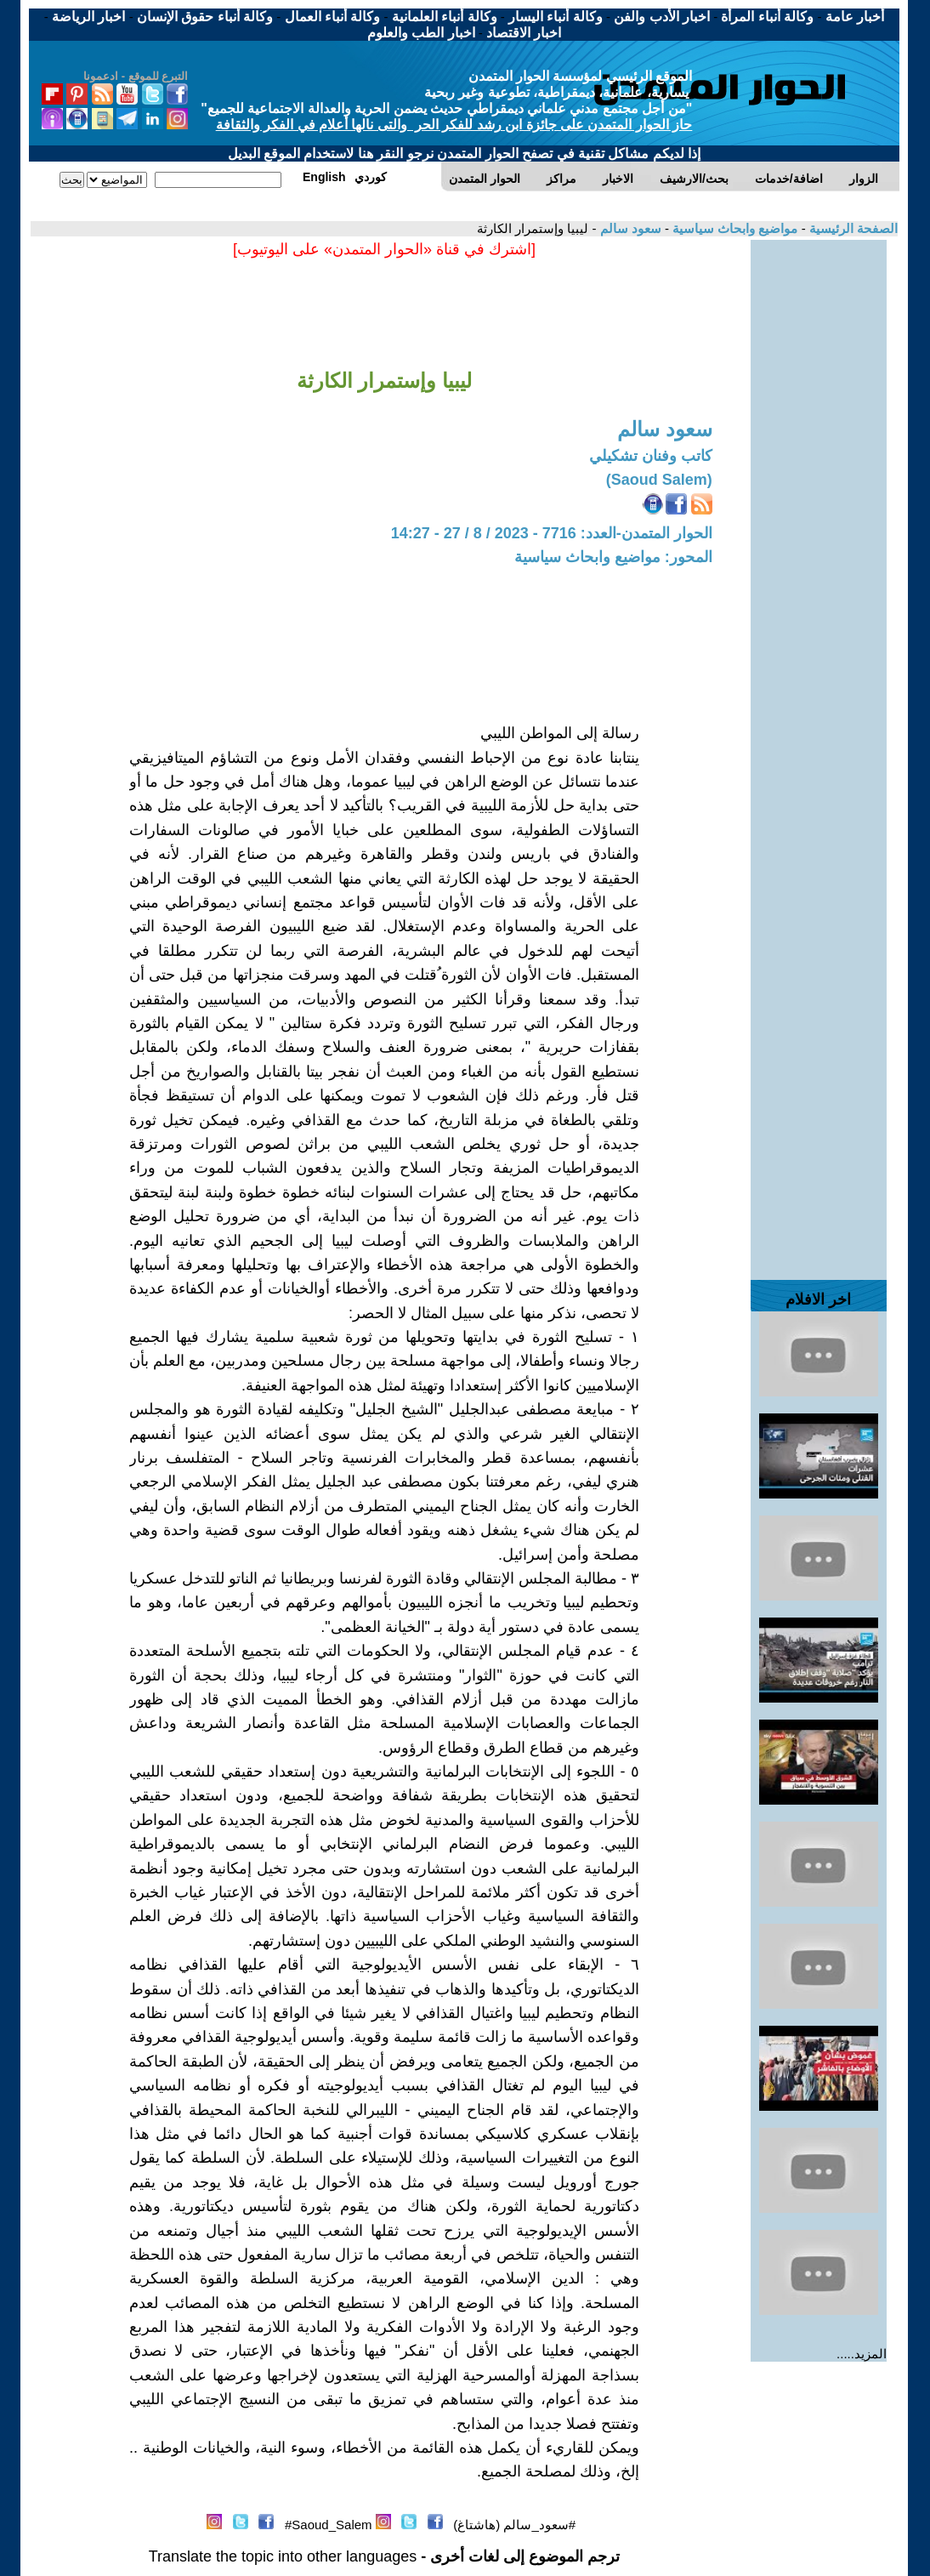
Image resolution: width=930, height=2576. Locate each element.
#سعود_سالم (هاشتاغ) (514, 2524)
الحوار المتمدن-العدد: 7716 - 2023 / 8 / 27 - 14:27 (551, 533)
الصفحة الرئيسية (852, 228)
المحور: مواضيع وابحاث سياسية (613, 557)
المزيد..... (861, 2353)
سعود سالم (628, 228)
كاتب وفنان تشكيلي (650, 455)
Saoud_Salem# (328, 2524)
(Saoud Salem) (659, 479)
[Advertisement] (819, 495)
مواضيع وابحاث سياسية (733, 228)
